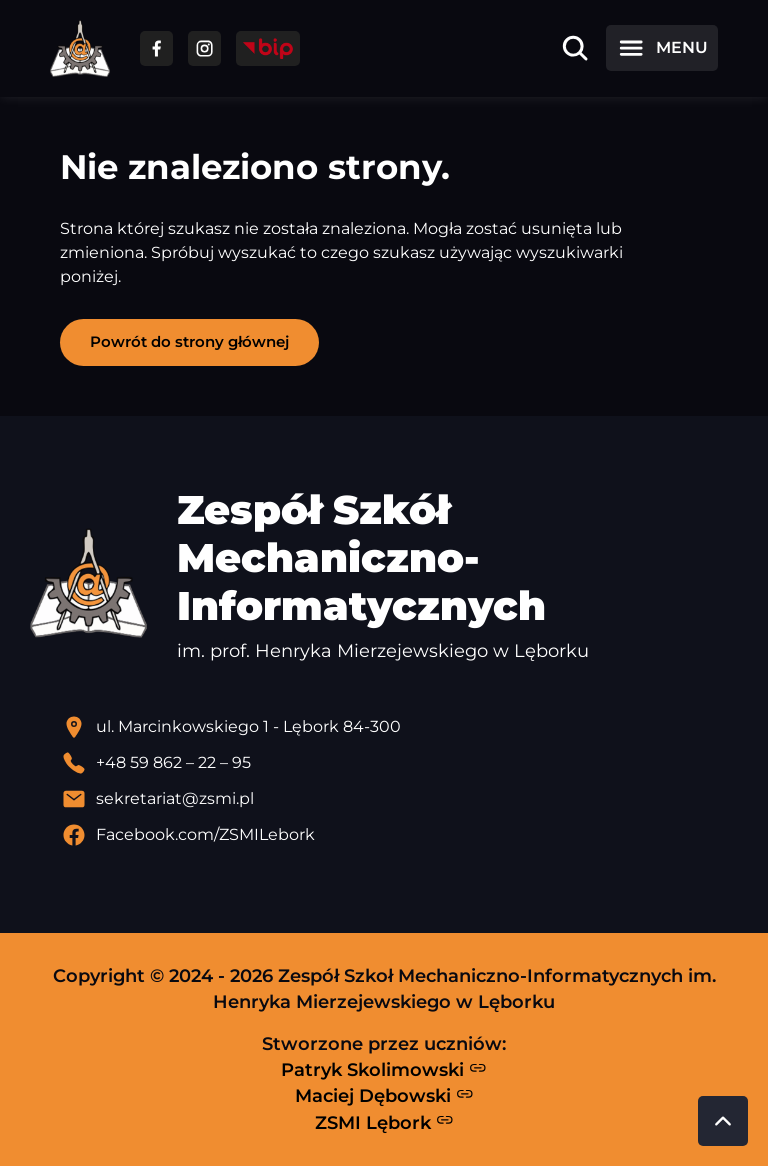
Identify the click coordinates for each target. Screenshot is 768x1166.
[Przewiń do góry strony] (723, 1121)
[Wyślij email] (400, 799)
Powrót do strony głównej (189, 341)
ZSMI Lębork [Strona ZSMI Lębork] (384, 1122)
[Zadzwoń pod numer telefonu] (400, 763)
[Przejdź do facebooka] (156, 48)
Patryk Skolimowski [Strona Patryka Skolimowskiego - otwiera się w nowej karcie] (384, 1070)
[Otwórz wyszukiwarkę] (575, 48)
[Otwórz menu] (662, 48)
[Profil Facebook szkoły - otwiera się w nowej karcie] (400, 835)
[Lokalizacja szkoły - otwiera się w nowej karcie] (400, 727)
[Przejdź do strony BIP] (268, 48)
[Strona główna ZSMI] (80, 48)
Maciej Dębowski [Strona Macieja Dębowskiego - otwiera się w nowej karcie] (384, 1096)
